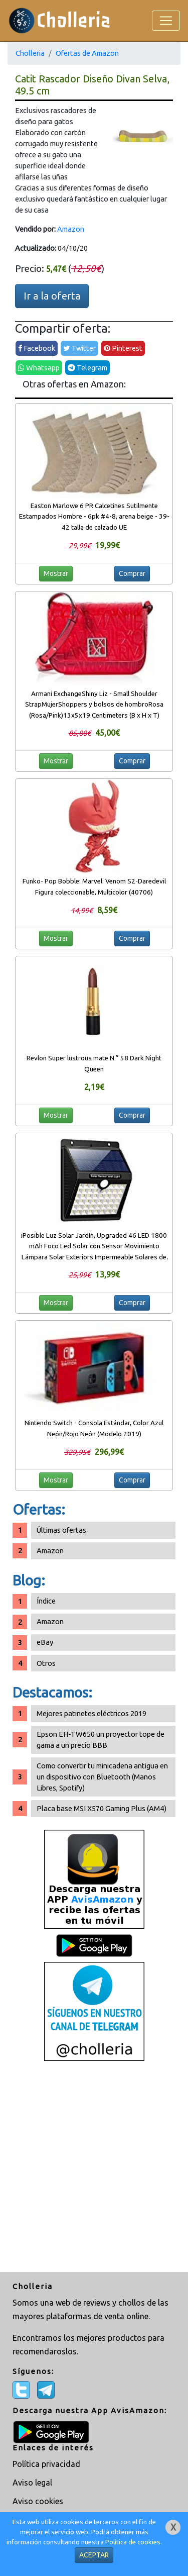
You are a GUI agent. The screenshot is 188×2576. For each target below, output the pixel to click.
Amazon (70, 229)
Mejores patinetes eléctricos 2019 (91, 1713)
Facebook (36, 348)
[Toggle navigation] (166, 21)
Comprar (132, 573)
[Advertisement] (94, 2167)
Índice (46, 1601)
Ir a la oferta (52, 296)
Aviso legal (32, 2482)
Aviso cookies (38, 2501)
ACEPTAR (94, 2555)
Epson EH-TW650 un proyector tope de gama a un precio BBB (100, 1739)
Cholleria (30, 53)
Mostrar (56, 573)
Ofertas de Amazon (87, 53)
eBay (45, 1642)
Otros (46, 1663)
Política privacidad (46, 2463)
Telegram (87, 367)
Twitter (79, 348)
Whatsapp (39, 367)
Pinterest (123, 348)
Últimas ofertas (61, 1530)
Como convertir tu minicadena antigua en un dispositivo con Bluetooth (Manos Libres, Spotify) (102, 1776)
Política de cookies (132, 2542)
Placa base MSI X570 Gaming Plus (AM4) (101, 1808)
